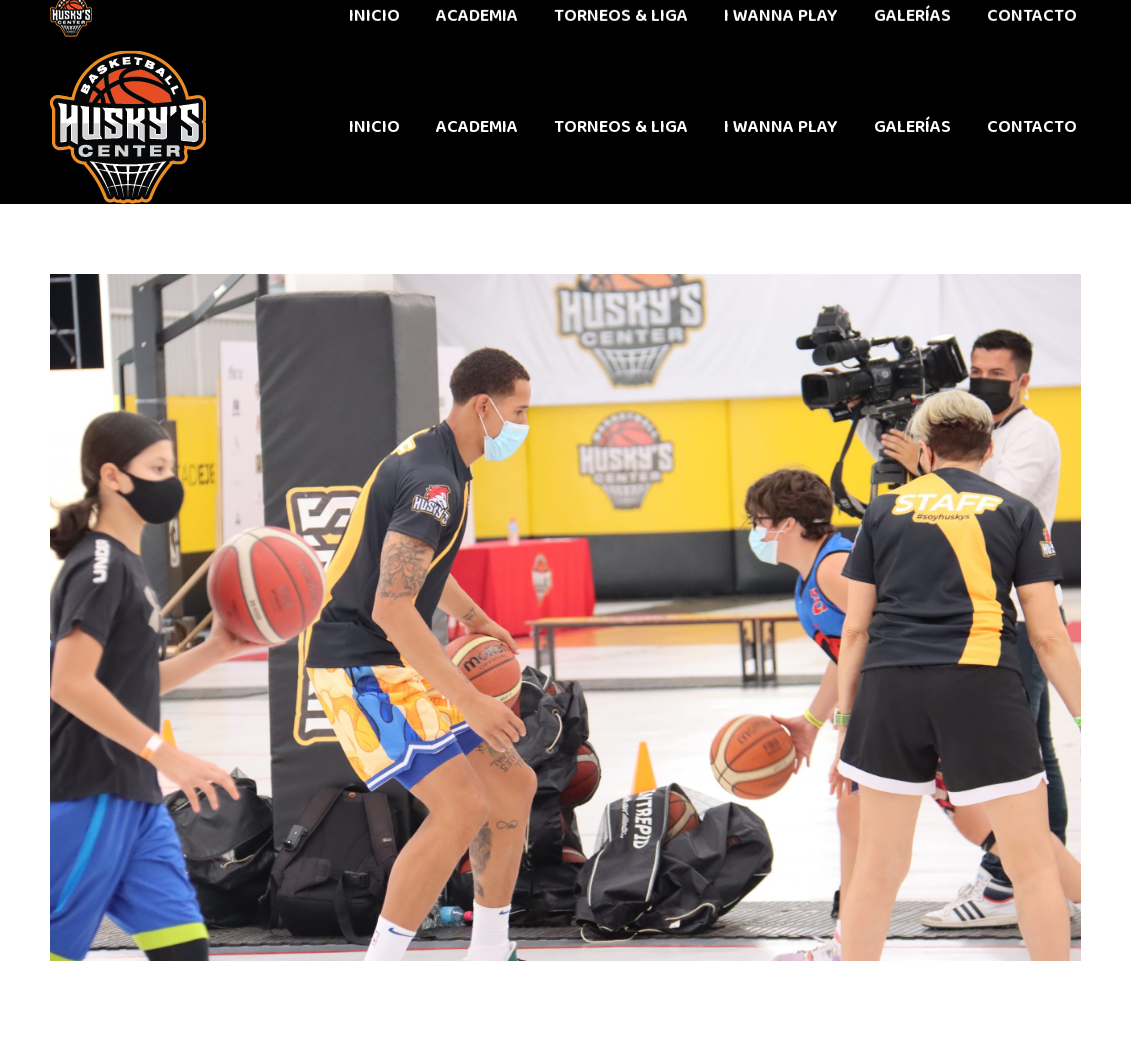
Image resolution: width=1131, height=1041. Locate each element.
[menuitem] (374, 127)
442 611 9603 (98, 25)
